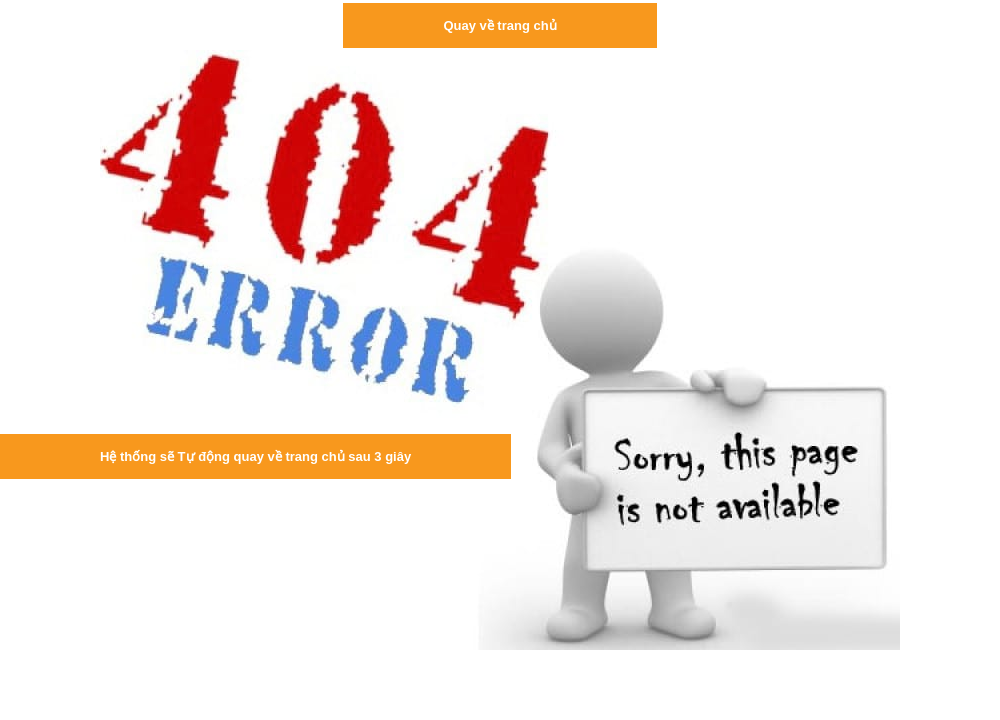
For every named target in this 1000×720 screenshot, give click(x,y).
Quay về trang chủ (499, 25)
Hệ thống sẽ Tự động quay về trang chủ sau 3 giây (255, 456)
